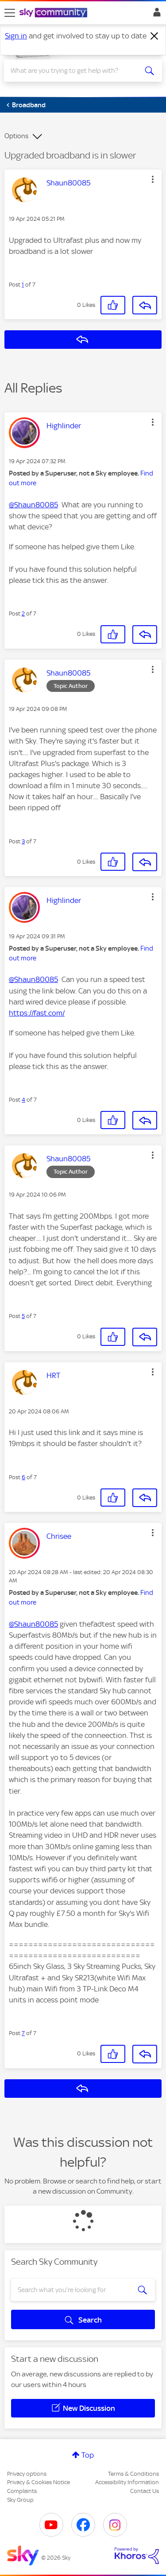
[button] (152, 179)
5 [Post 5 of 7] (23, 1316)
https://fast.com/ (37, 1012)
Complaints (22, 2491)
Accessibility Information (127, 2482)
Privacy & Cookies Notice (38, 2482)
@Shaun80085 (33, 504)
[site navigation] (9, 13)
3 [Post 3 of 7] (23, 841)
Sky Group (20, 2500)
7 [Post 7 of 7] (23, 2033)
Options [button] (16, 136)
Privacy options (26, 2473)
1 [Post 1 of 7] (23, 284)
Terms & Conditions (133, 2473)
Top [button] (87, 2455)
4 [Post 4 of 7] (23, 1099)
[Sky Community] (54, 13)
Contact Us (144, 2491)
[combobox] (75, 71)
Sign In (155, 14)
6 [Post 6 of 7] (23, 1477)
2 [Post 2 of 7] (23, 613)
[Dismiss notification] (154, 36)
